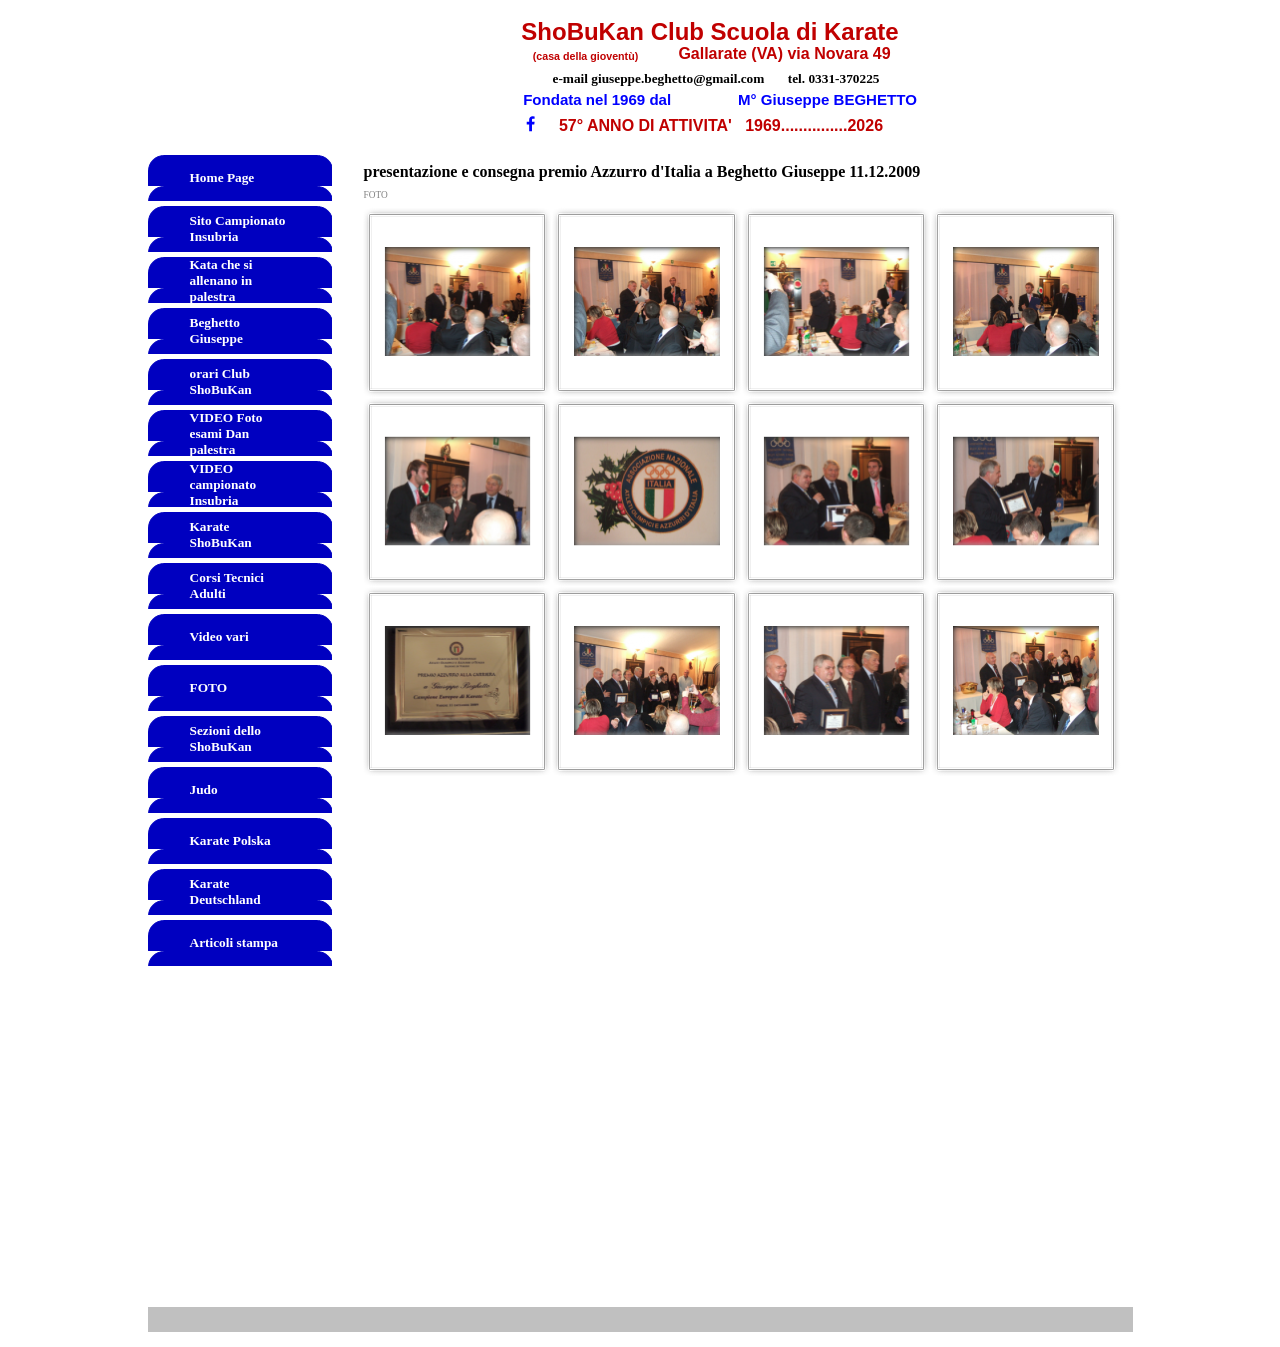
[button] (458, 302)
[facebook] (530, 123)
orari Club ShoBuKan (221, 381)
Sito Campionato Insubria (238, 228)
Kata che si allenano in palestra (221, 280)
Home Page (222, 177)
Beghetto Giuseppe (216, 330)
